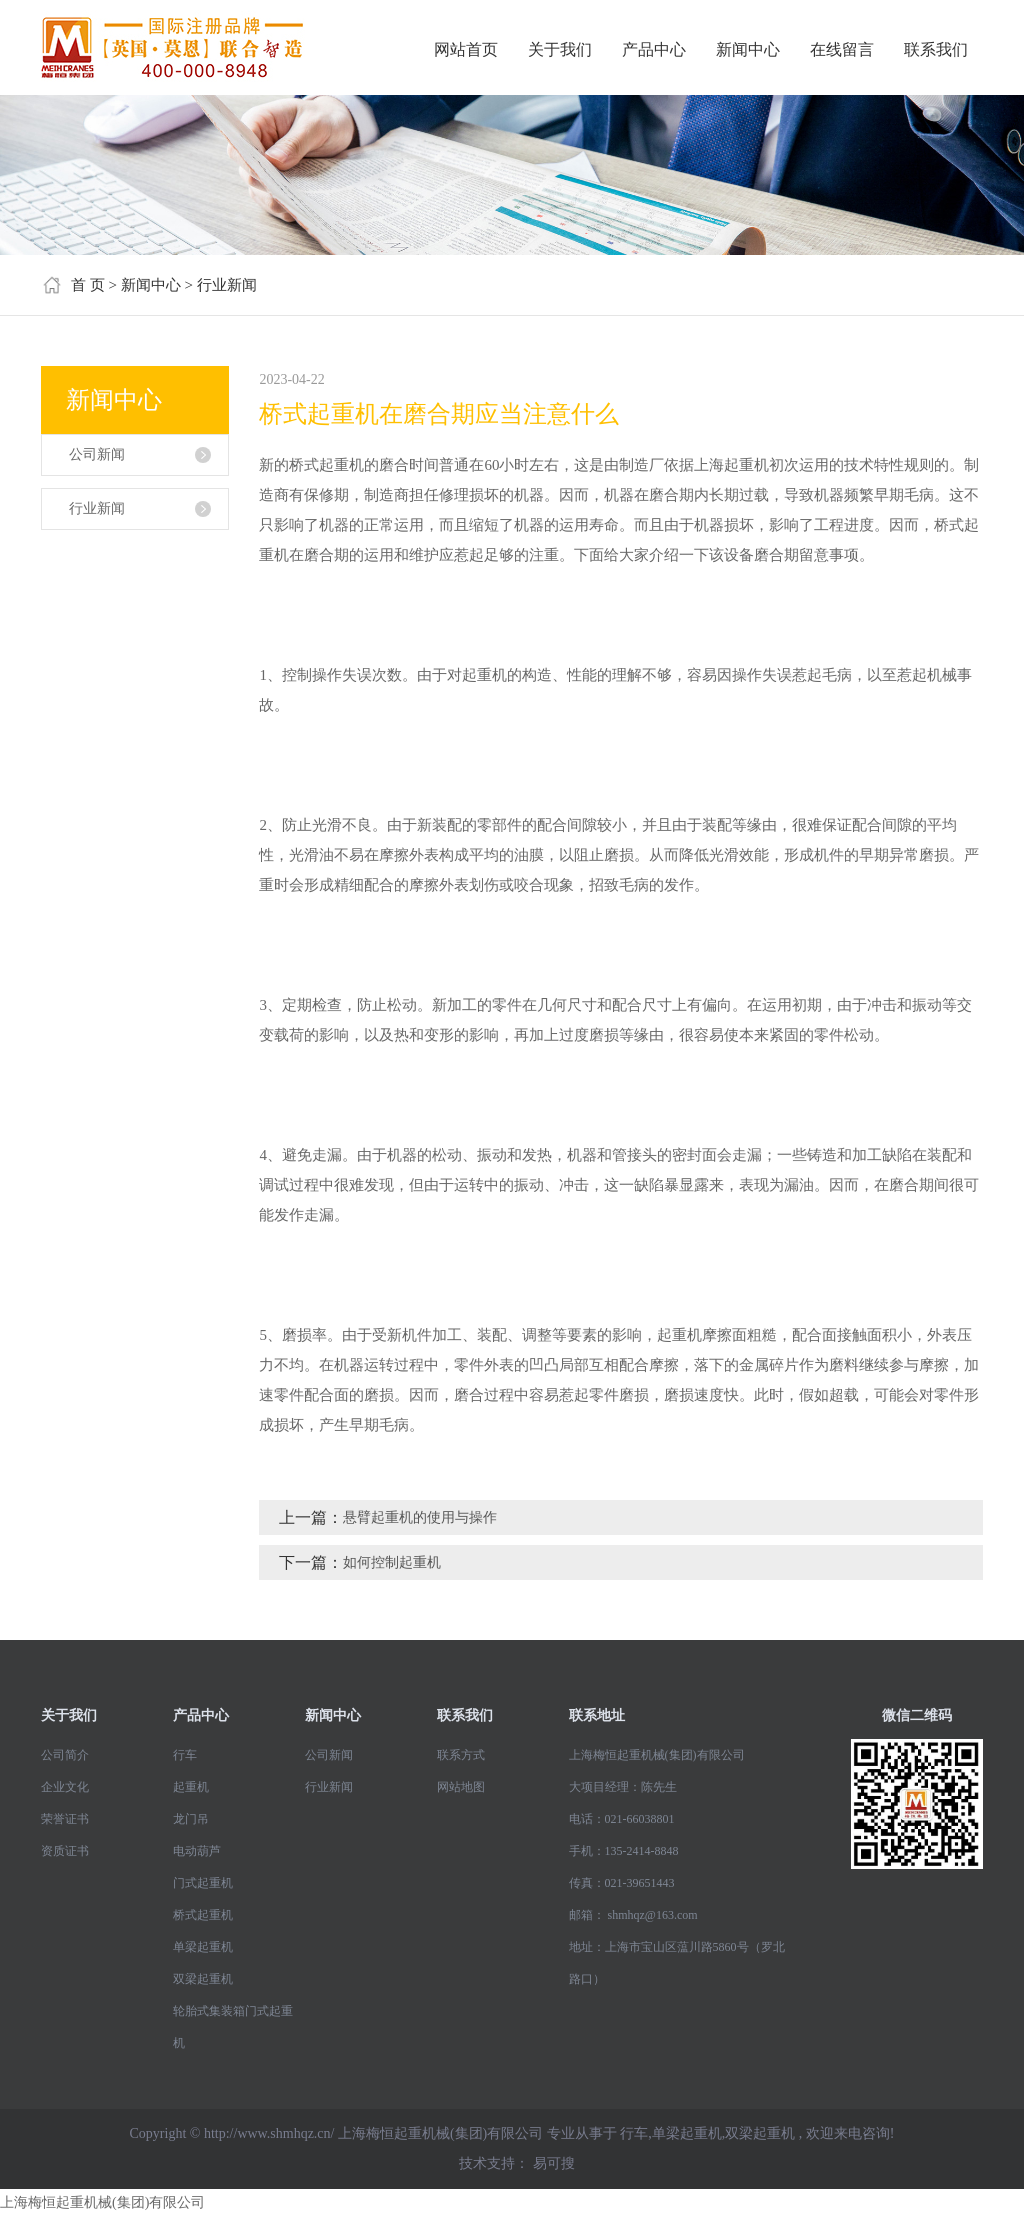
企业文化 (65, 1787)
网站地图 (461, 1787)
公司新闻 (97, 454)
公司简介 (65, 1755)
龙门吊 (191, 1819)
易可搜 (554, 2163)
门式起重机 (203, 1883)
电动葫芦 (197, 1851)
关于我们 (560, 49)
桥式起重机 (203, 1915)
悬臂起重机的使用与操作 (420, 1517)
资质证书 (65, 1851)
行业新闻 (227, 285)
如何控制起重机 (392, 1562)
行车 (185, 1755)
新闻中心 (748, 49)
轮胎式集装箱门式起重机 (233, 2027)
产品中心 (654, 49)
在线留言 (842, 49)
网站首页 (466, 49)
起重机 (191, 1787)
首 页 (88, 285)
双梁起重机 (203, 1979)
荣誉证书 (65, 1819)
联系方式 (461, 1755)
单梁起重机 (203, 1947)
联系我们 (936, 49)
